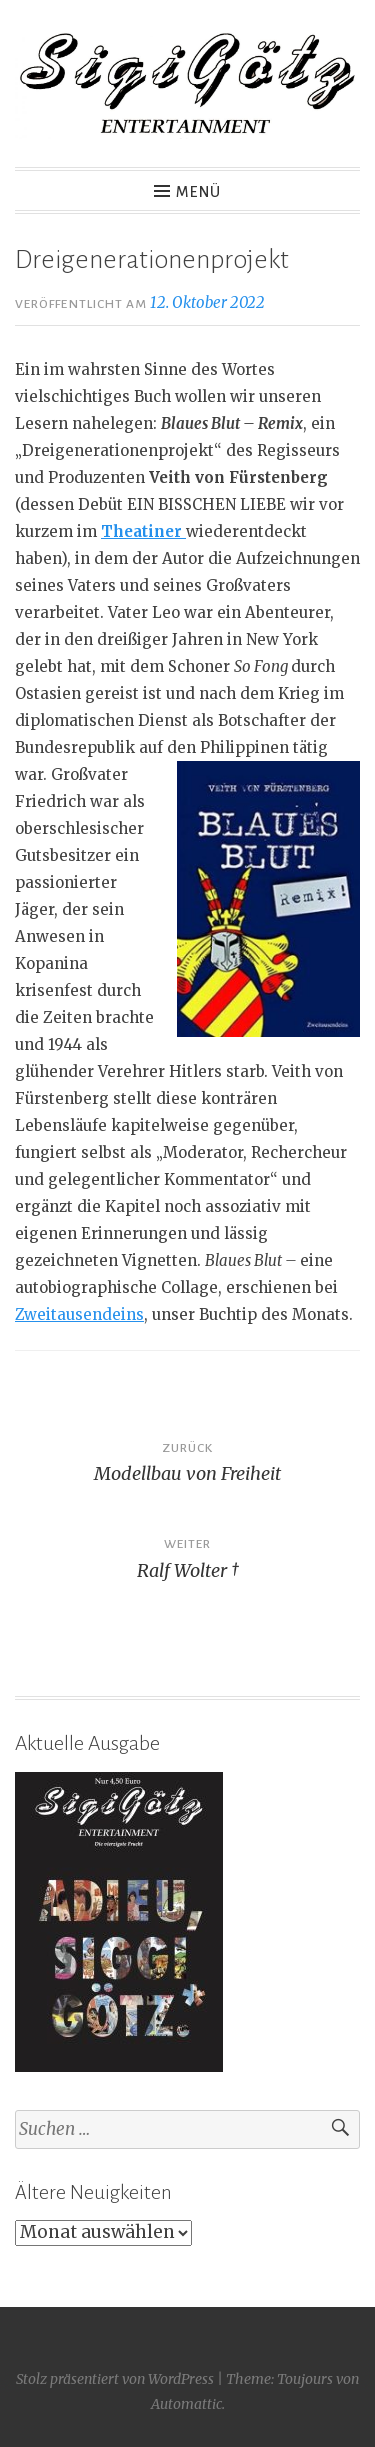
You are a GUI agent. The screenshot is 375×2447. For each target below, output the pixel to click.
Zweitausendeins (79, 1314)
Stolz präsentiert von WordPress (115, 2379)
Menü (198, 192)
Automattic (186, 2404)
